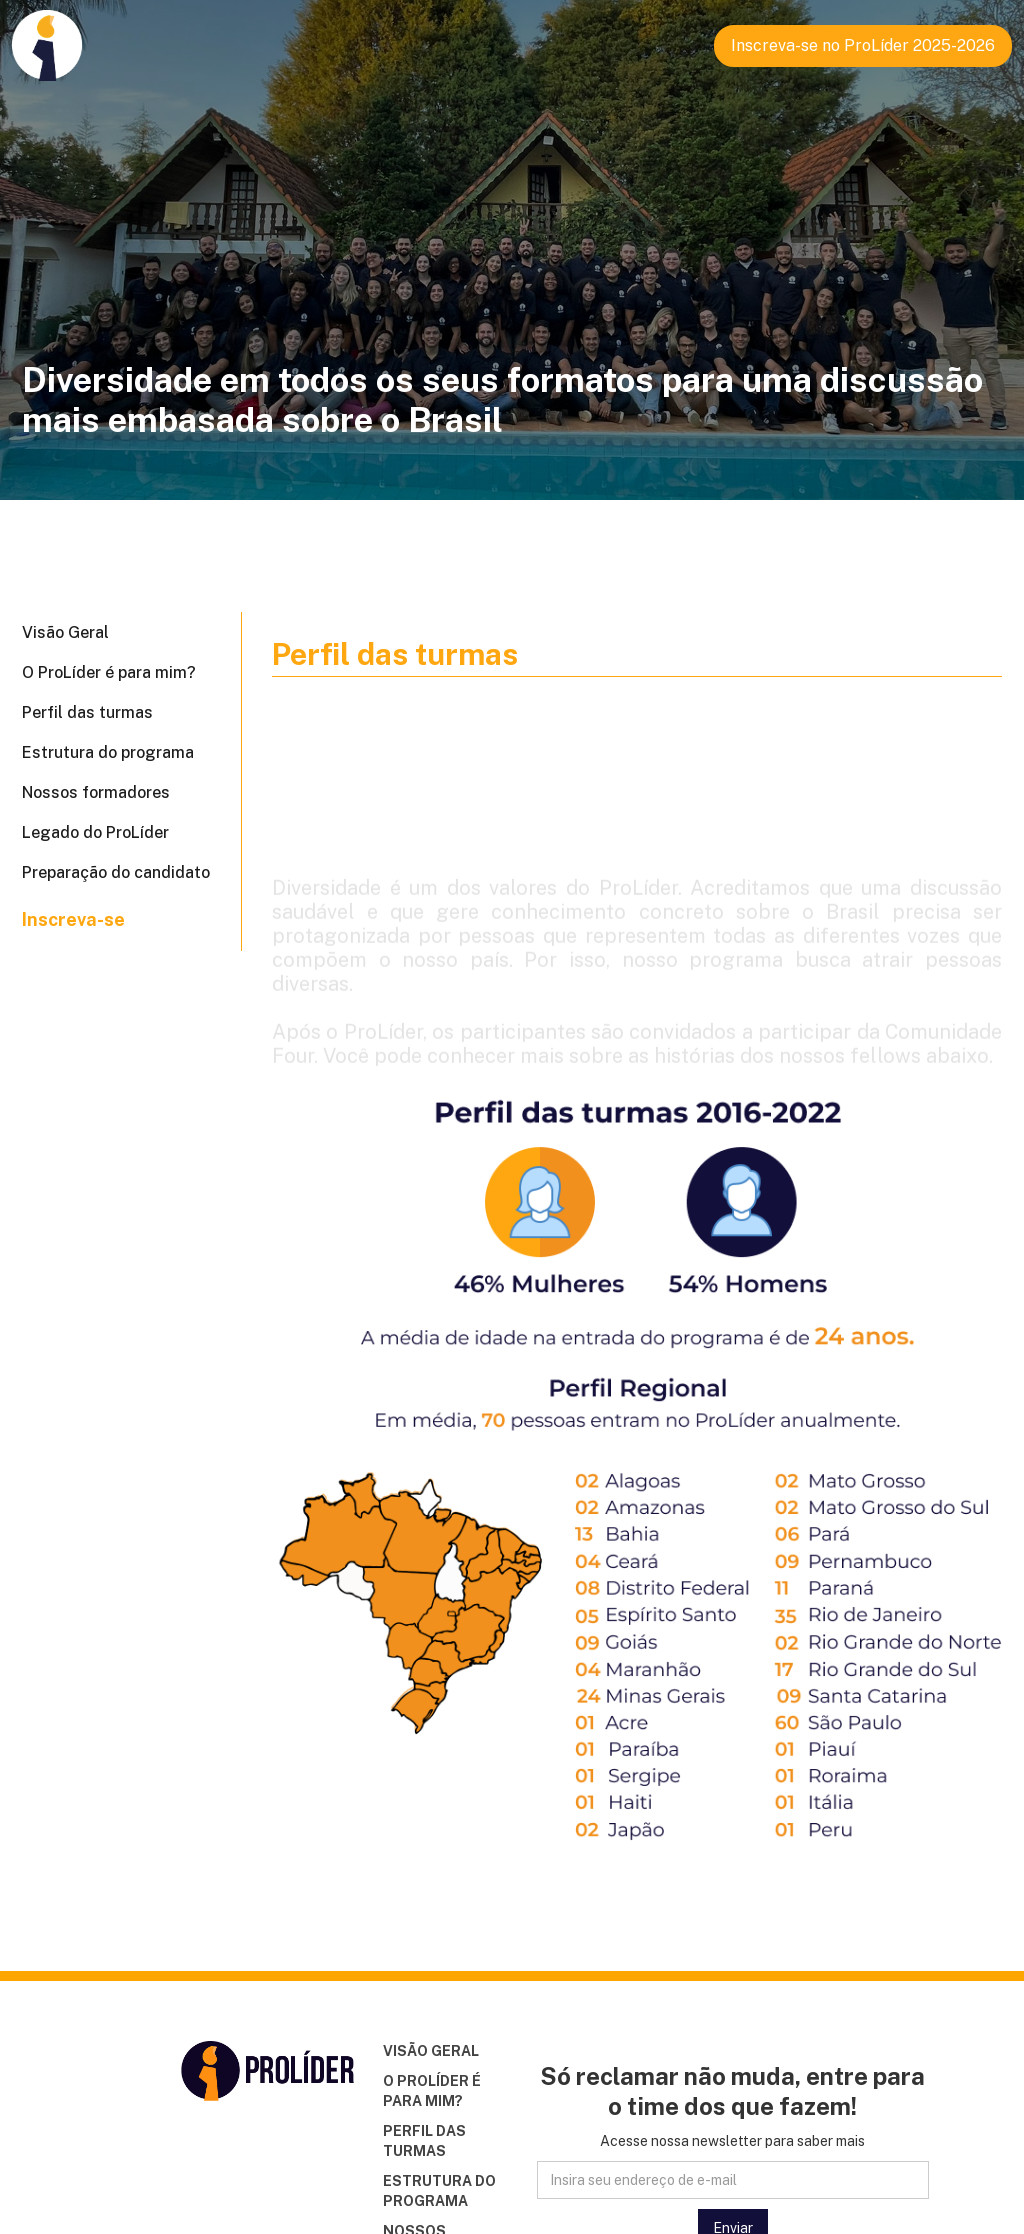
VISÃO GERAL (431, 2051)
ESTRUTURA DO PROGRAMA (439, 2191)
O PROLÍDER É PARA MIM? (432, 2091)
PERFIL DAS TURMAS (424, 2141)
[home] (47, 40)
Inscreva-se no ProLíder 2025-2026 (863, 45)
